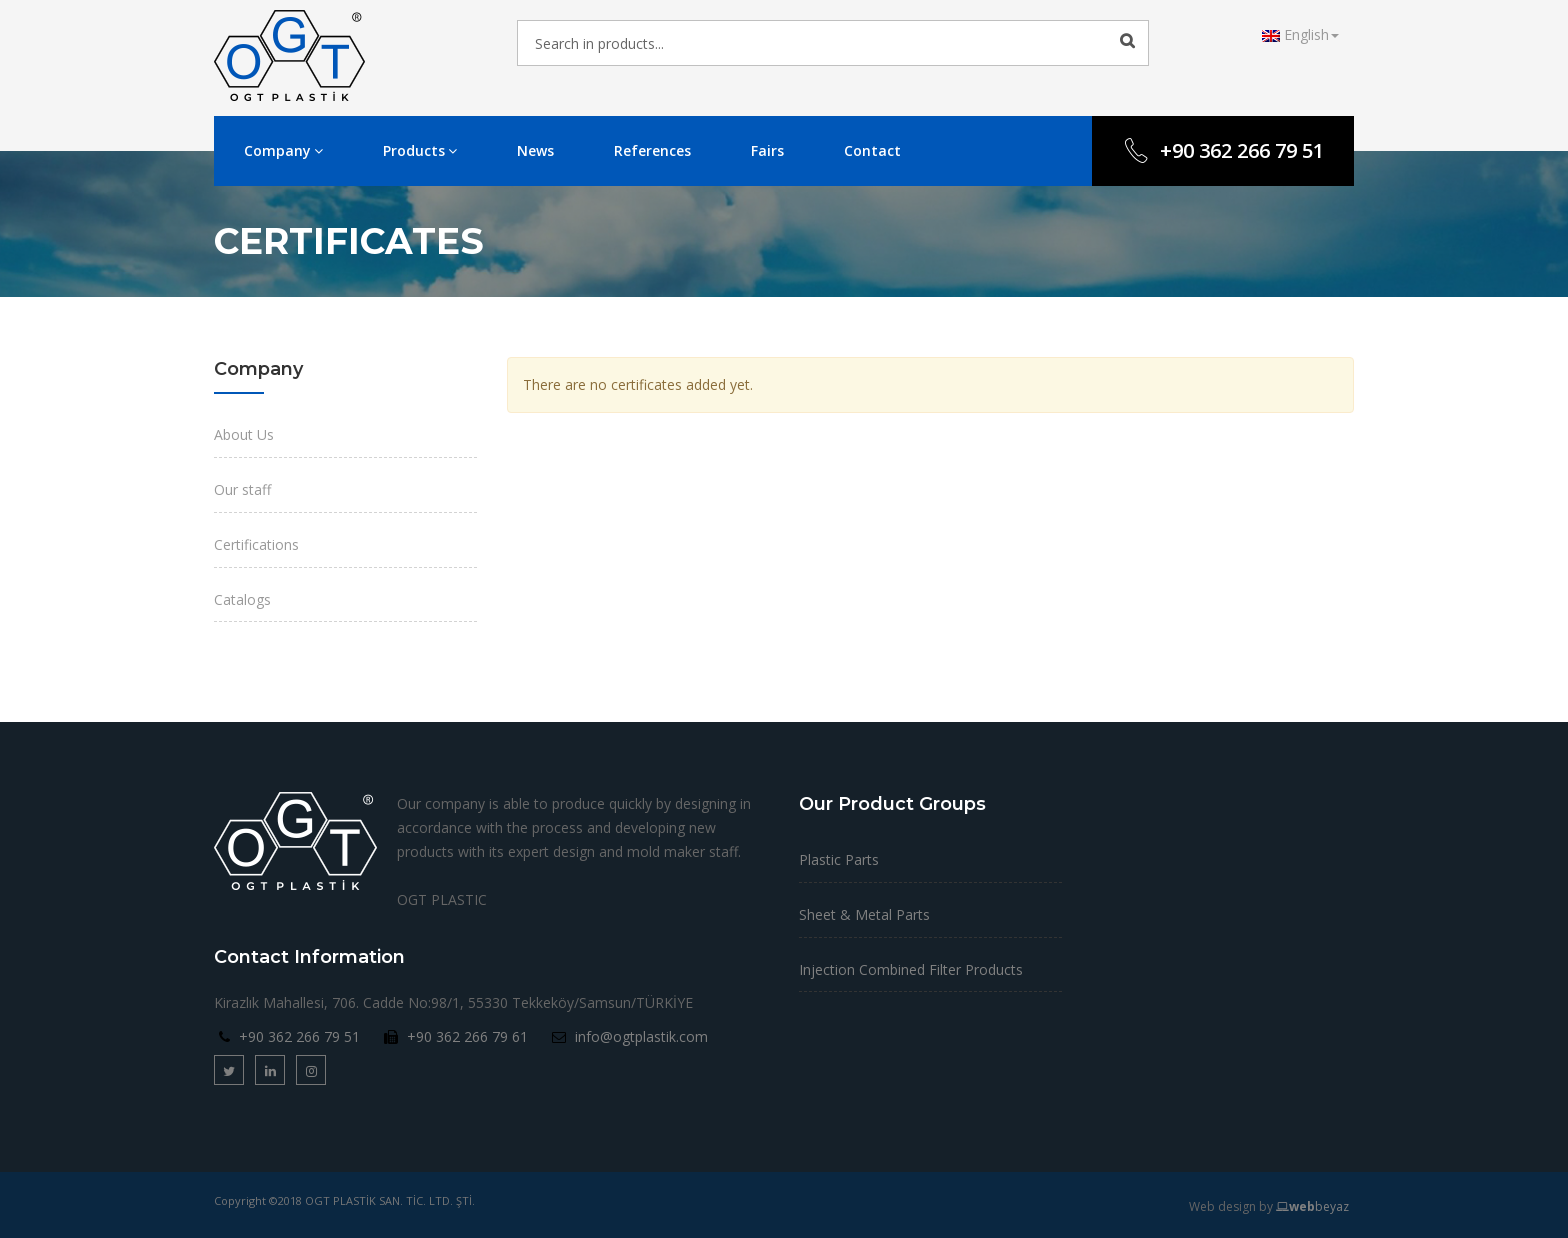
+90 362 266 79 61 (467, 1036)
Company (283, 150)
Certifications (256, 544)
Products (420, 150)
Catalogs (242, 599)
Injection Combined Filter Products (911, 969)
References (652, 150)
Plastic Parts (839, 859)
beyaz (1312, 1206)
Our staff (242, 489)
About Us (244, 434)
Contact (872, 150)
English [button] (1300, 34)
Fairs (767, 150)
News (535, 150)
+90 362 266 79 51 (1223, 150)
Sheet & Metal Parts (864, 914)
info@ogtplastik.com (641, 1036)
